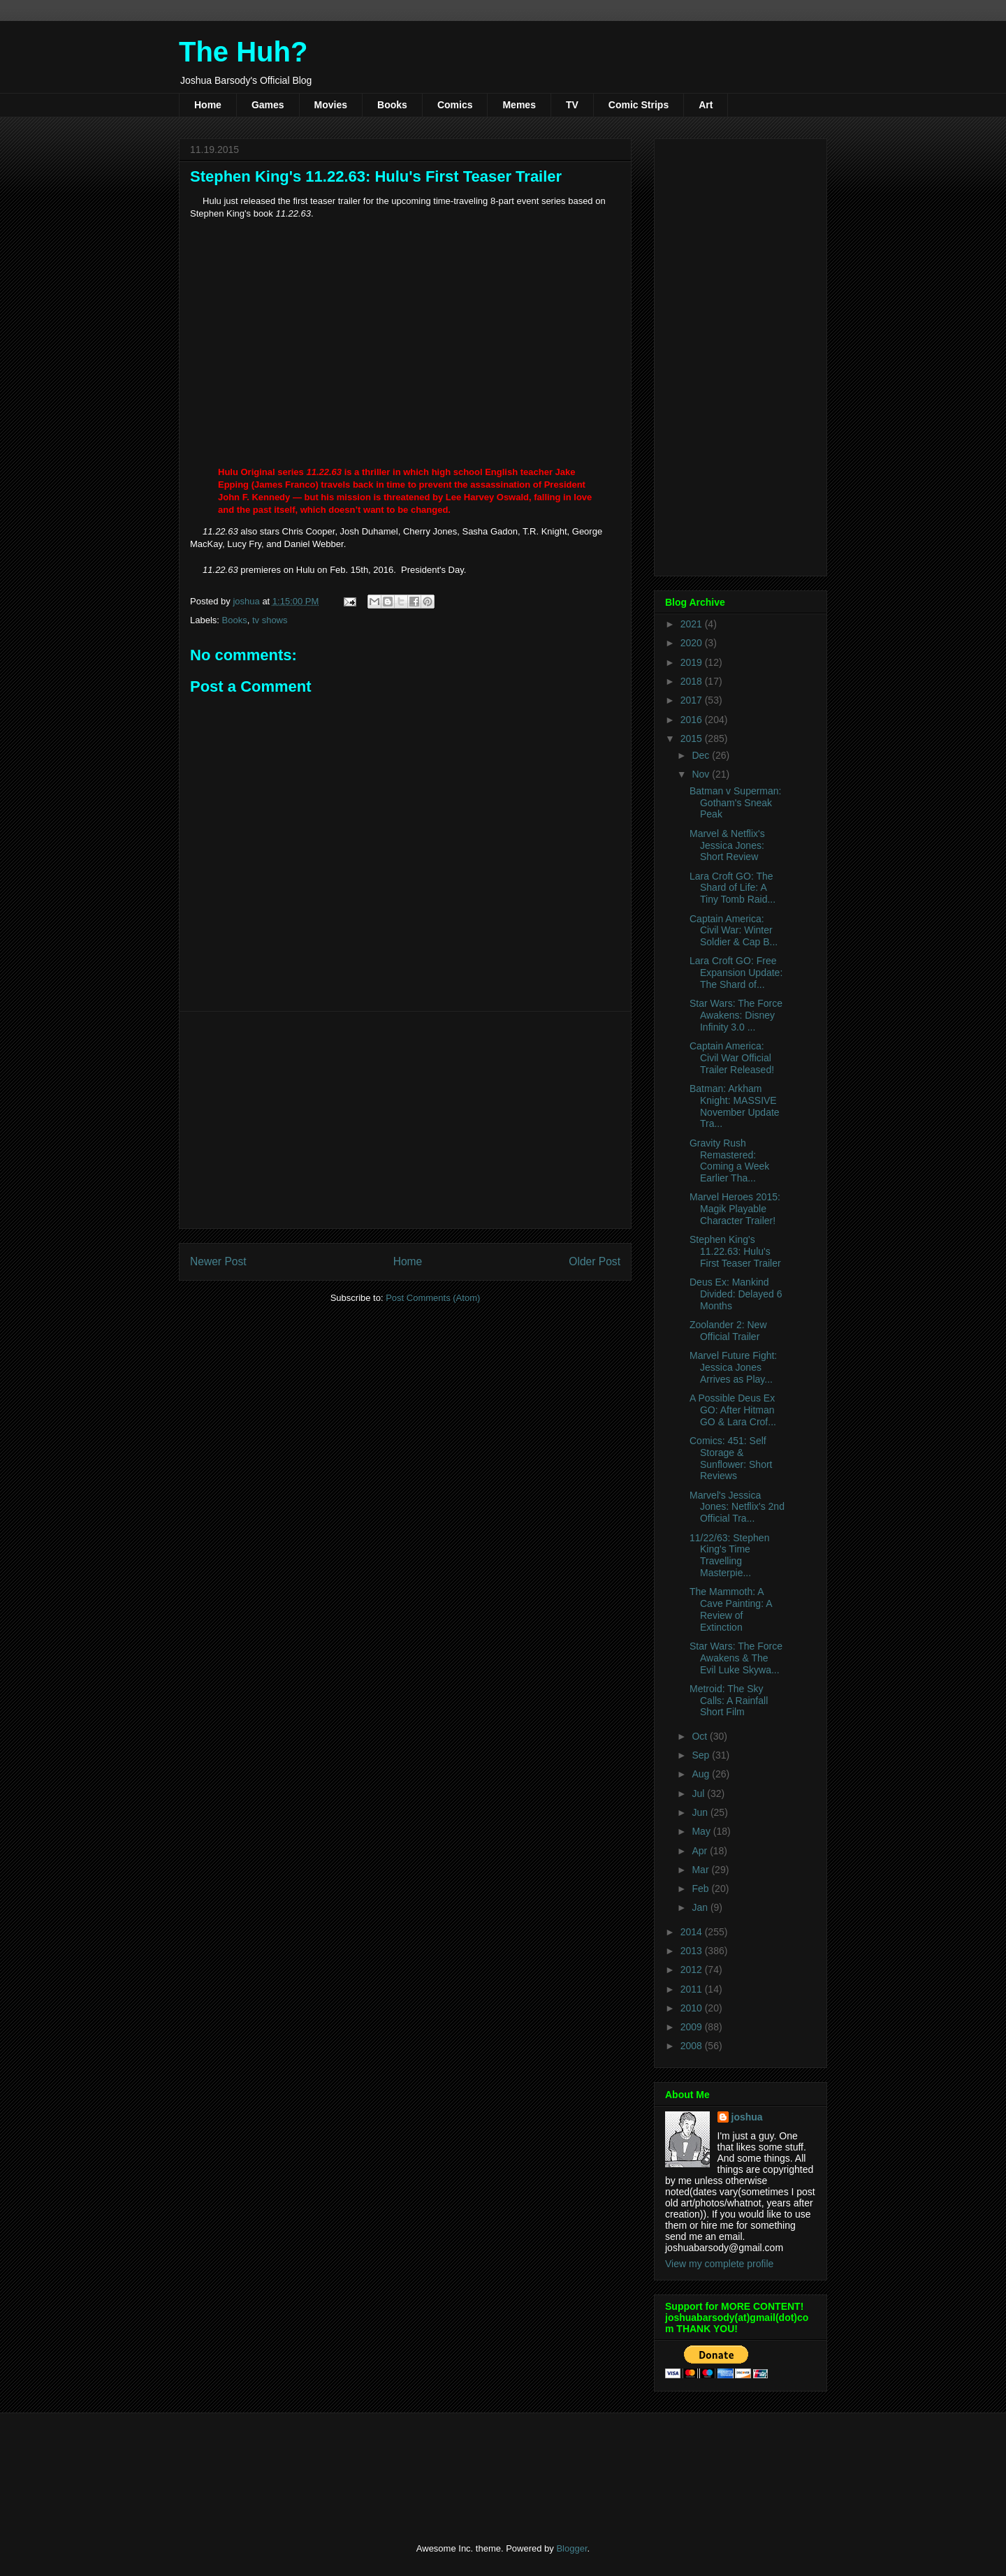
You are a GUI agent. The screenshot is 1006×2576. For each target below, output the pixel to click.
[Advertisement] (405, 1120)
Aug (702, 1774)
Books (392, 104)
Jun (701, 1812)
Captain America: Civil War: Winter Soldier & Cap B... (734, 930)
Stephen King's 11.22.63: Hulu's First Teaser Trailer (735, 1251)
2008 (692, 2045)
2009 (692, 2026)
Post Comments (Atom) (433, 1298)
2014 (692, 1931)
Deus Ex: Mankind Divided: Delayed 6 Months (736, 1293)
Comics (455, 104)
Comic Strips (638, 104)
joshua (747, 2117)
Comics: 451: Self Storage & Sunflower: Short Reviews (731, 1458)
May (702, 1831)
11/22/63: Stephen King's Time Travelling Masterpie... (729, 1555)
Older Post (594, 1261)
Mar (701, 1869)
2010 (692, 2008)
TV (572, 104)
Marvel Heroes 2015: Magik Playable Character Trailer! (735, 1208)
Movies (330, 104)
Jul (699, 1793)
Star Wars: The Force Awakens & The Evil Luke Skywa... (736, 1657)
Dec (702, 755)
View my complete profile (719, 2263)
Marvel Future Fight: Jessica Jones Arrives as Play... (733, 1367)
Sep (702, 1755)
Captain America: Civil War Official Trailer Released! (732, 1057)
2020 (692, 642)
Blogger (571, 2548)
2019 (692, 662)
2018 (692, 681)
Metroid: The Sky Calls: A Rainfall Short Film (729, 1700)
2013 (692, 1950)
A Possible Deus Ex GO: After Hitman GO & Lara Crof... (733, 1409)
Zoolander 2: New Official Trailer (728, 1330)
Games (268, 104)
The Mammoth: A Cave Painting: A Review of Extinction (731, 1609)
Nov (702, 774)
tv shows (270, 620)
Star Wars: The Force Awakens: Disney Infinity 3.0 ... (736, 1015)
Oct (701, 1736)
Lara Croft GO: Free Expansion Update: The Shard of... (736, 972)
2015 (692, 738)
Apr (701, 1850)
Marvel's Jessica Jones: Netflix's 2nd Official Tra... (737, 1507)
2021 (692, 624)
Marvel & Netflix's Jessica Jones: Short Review (727, 845)
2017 (692, 700)
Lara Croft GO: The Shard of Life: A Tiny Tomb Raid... (732, 888)
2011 (692, 1989)
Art (706, 104)
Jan (701, 1907)
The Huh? (243, 51)
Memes (518, 104)
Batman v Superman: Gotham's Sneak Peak (736, 802)
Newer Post (218, 1261)
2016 (692, 719)
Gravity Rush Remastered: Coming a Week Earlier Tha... (729, 1160)
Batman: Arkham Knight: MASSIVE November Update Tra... (735, 1106)
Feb (701, 1888)
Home (207, 104)
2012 (692, 1969)
